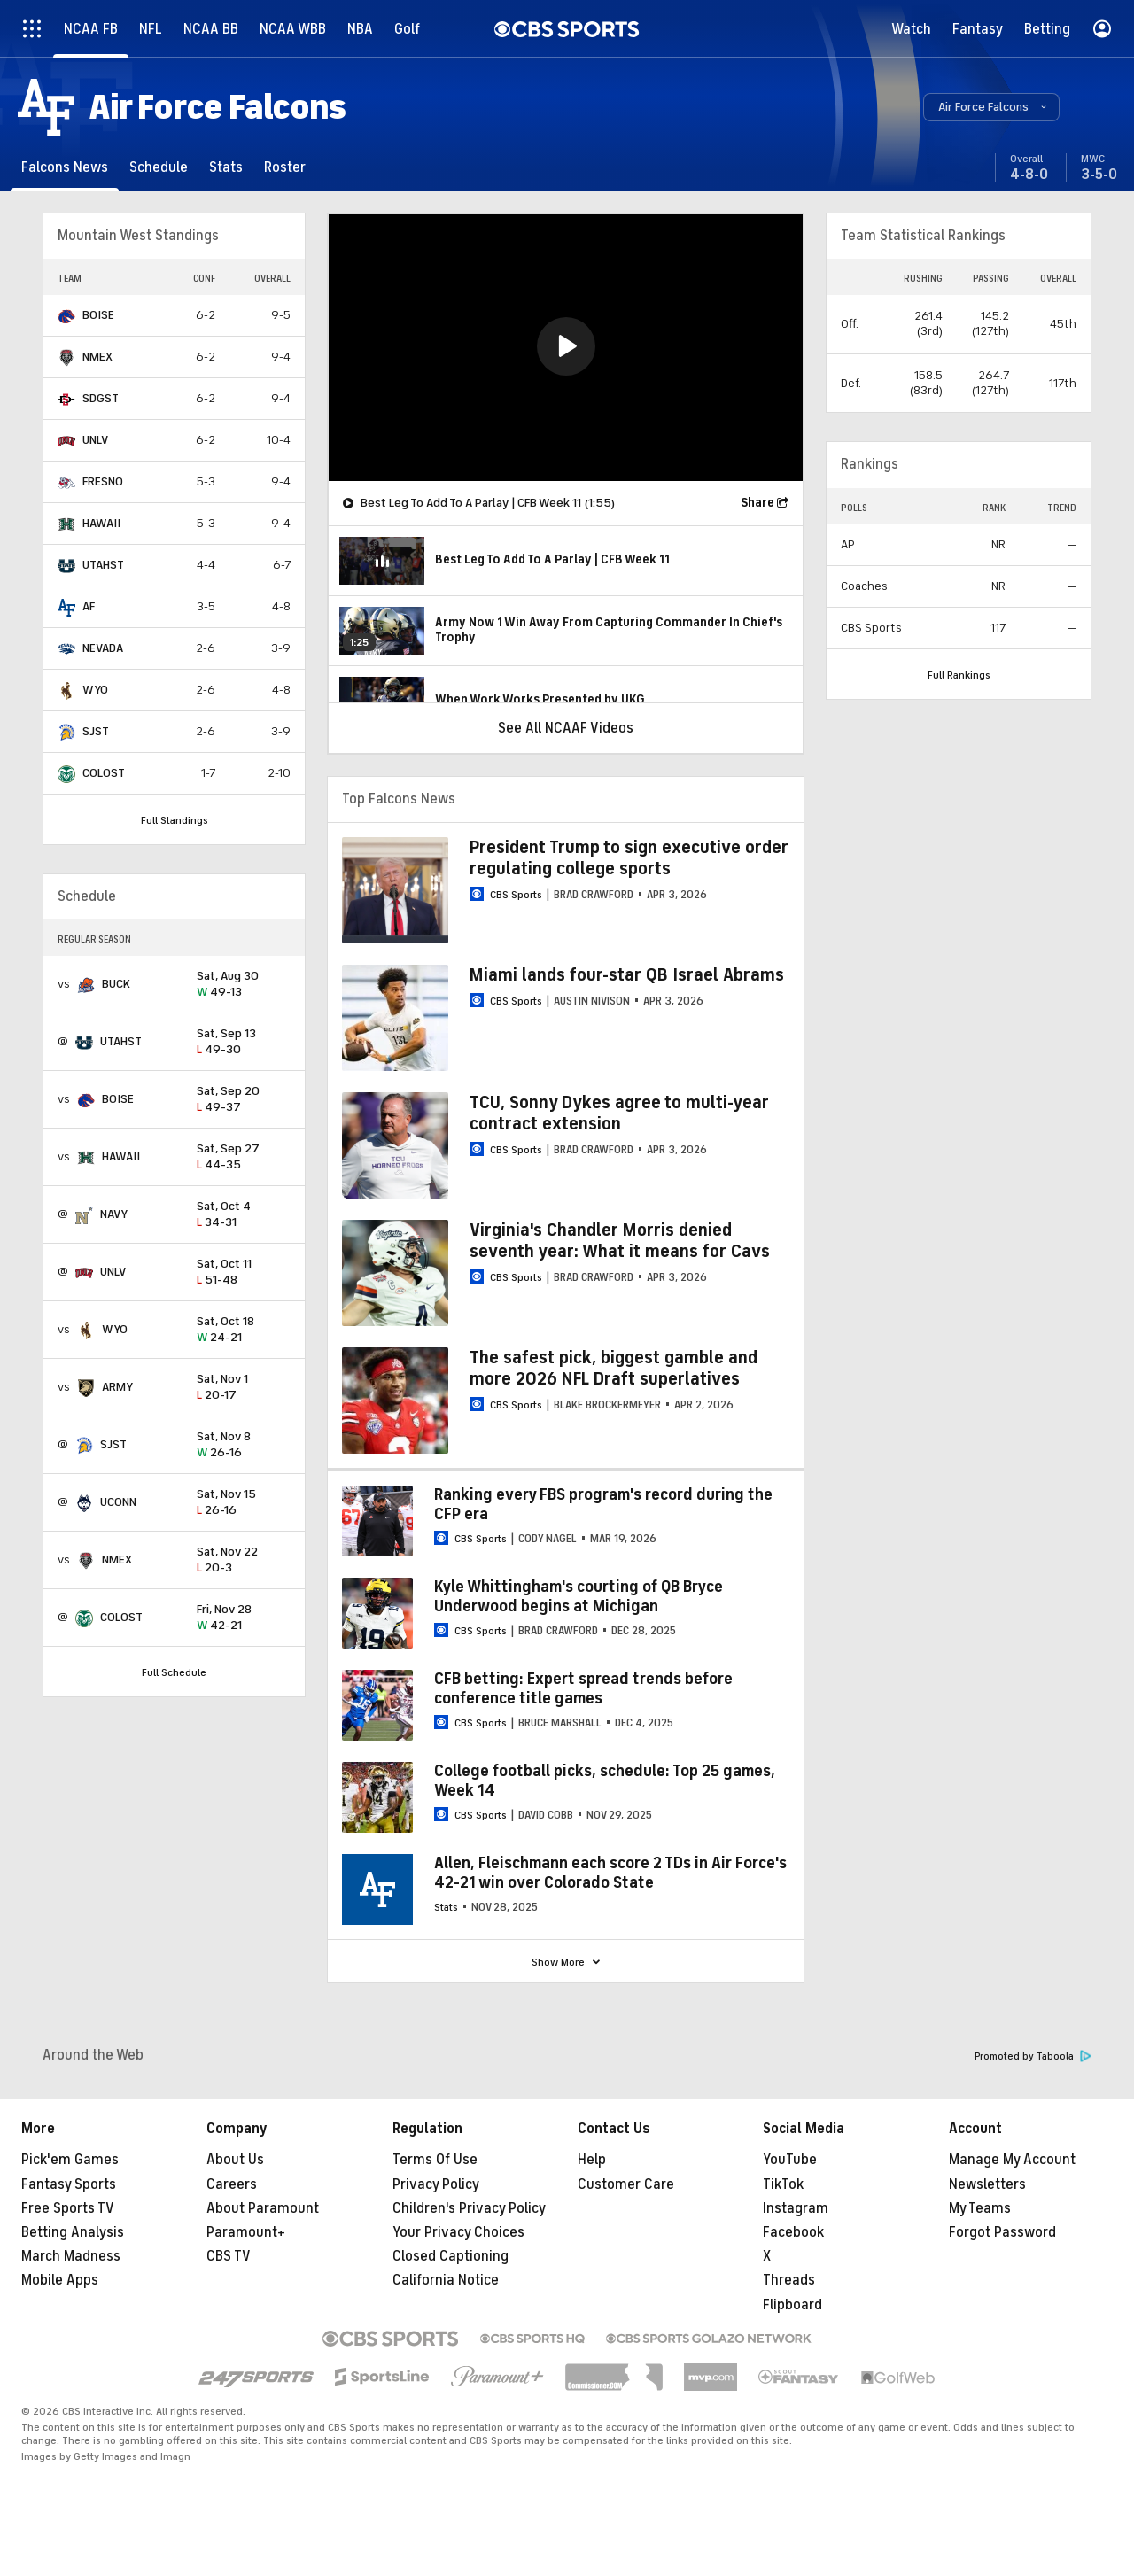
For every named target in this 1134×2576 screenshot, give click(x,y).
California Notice (445, 2280)
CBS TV (228, 2256)
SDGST (100, 398)
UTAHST (103, 564)
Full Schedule (174, 1672)
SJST (95, 731)
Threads (789, 2280)
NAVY (114, 1214)
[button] (991, 107)
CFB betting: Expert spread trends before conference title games (583, 1688)
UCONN (118, 1501)
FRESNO (102, 481)
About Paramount (262, 2208)
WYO (95, 689)
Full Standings (174, 820)
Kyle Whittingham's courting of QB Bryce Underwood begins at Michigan (578, 1596)
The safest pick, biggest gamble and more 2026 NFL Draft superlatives (613, 1368)
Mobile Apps (59, 2280)
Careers (231, 2184)
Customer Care (626, 2184)
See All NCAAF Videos (565, 728)
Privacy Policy (435, 2184)
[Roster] (284, 167)
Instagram (795, 2208)
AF (88, 606)
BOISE (98, 314)
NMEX (97, 356)
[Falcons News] (65, 167)
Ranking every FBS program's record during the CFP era (603, 1504)
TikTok (783, 2184)
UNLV (95, 439)
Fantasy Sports (68, 2184)
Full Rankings (959, 675)
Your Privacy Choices (458, 2232)
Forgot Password (1002, 2232)
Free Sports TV (67, 2208)
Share (757, 502)
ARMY (117, 1386)
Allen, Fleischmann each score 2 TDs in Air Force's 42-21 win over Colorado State (610, 1872)
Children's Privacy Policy (469, 2208)
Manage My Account (1012, 2160)
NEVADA (102, 648)
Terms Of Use (435, 2160)
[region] (566, 347)
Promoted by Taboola (1033, 2056)
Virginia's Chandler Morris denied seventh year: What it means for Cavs (620, 1240)
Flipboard (792, 2305)
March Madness (70, 2256)
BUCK (116, 983)
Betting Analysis (72, 2232)
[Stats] (225, 167)
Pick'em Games (70, 2160)
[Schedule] (158, 167)
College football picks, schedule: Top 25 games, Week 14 (604, 1780)
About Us (235, 2160)
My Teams (980, 2208)
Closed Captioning (450, 2256)
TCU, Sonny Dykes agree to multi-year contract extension (619, 1113)
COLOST (103, 772)
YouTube (790, 2160)
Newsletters (987, 2184)
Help (592, 2160)
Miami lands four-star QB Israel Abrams (627, 975)
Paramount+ (245, 2232)
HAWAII (101, 523)
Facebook (793, 2232)
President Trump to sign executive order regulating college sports (629, 858)
